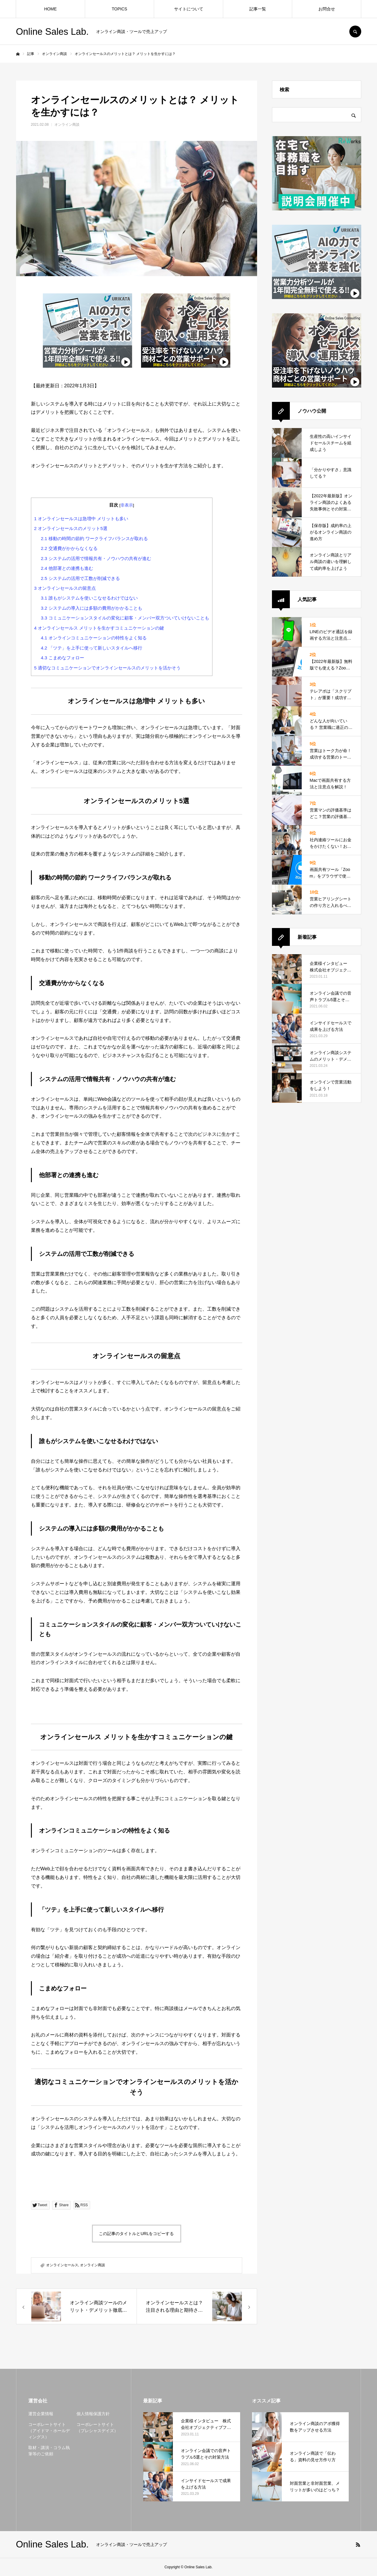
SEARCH (355, 31)
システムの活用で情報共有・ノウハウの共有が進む (96, 558)
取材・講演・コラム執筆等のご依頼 (49, 2450)
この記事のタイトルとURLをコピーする (136, 2233)
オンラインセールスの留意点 (65, 588)
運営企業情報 (40, 2413)
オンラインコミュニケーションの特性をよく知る (93, 637)
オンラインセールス (62, 2265)
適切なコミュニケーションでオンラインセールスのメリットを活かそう (107, 667)
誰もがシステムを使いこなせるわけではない (89, 597)
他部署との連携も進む (67, 568)
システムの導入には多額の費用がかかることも (91, 608)
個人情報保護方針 (93, 2413)
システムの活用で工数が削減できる (80, 578)
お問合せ (326, 9)
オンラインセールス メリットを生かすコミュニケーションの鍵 (99, 627)
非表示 (127, 505)
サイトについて (188, 9)
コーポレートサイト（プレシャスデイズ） (97, 2427)
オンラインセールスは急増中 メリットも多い (81, 518)
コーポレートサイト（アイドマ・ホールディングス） (49, 2430)
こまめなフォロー (62, 657)
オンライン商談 (66, 124)
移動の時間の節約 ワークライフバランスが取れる (94, 538)
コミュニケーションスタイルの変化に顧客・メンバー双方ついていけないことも (125, 617)
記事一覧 (257, 9)
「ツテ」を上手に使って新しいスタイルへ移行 (91, 647)
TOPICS (119, 9)
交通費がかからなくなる (69, 548)
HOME (50, 9)
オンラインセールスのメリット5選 (70, 528)
